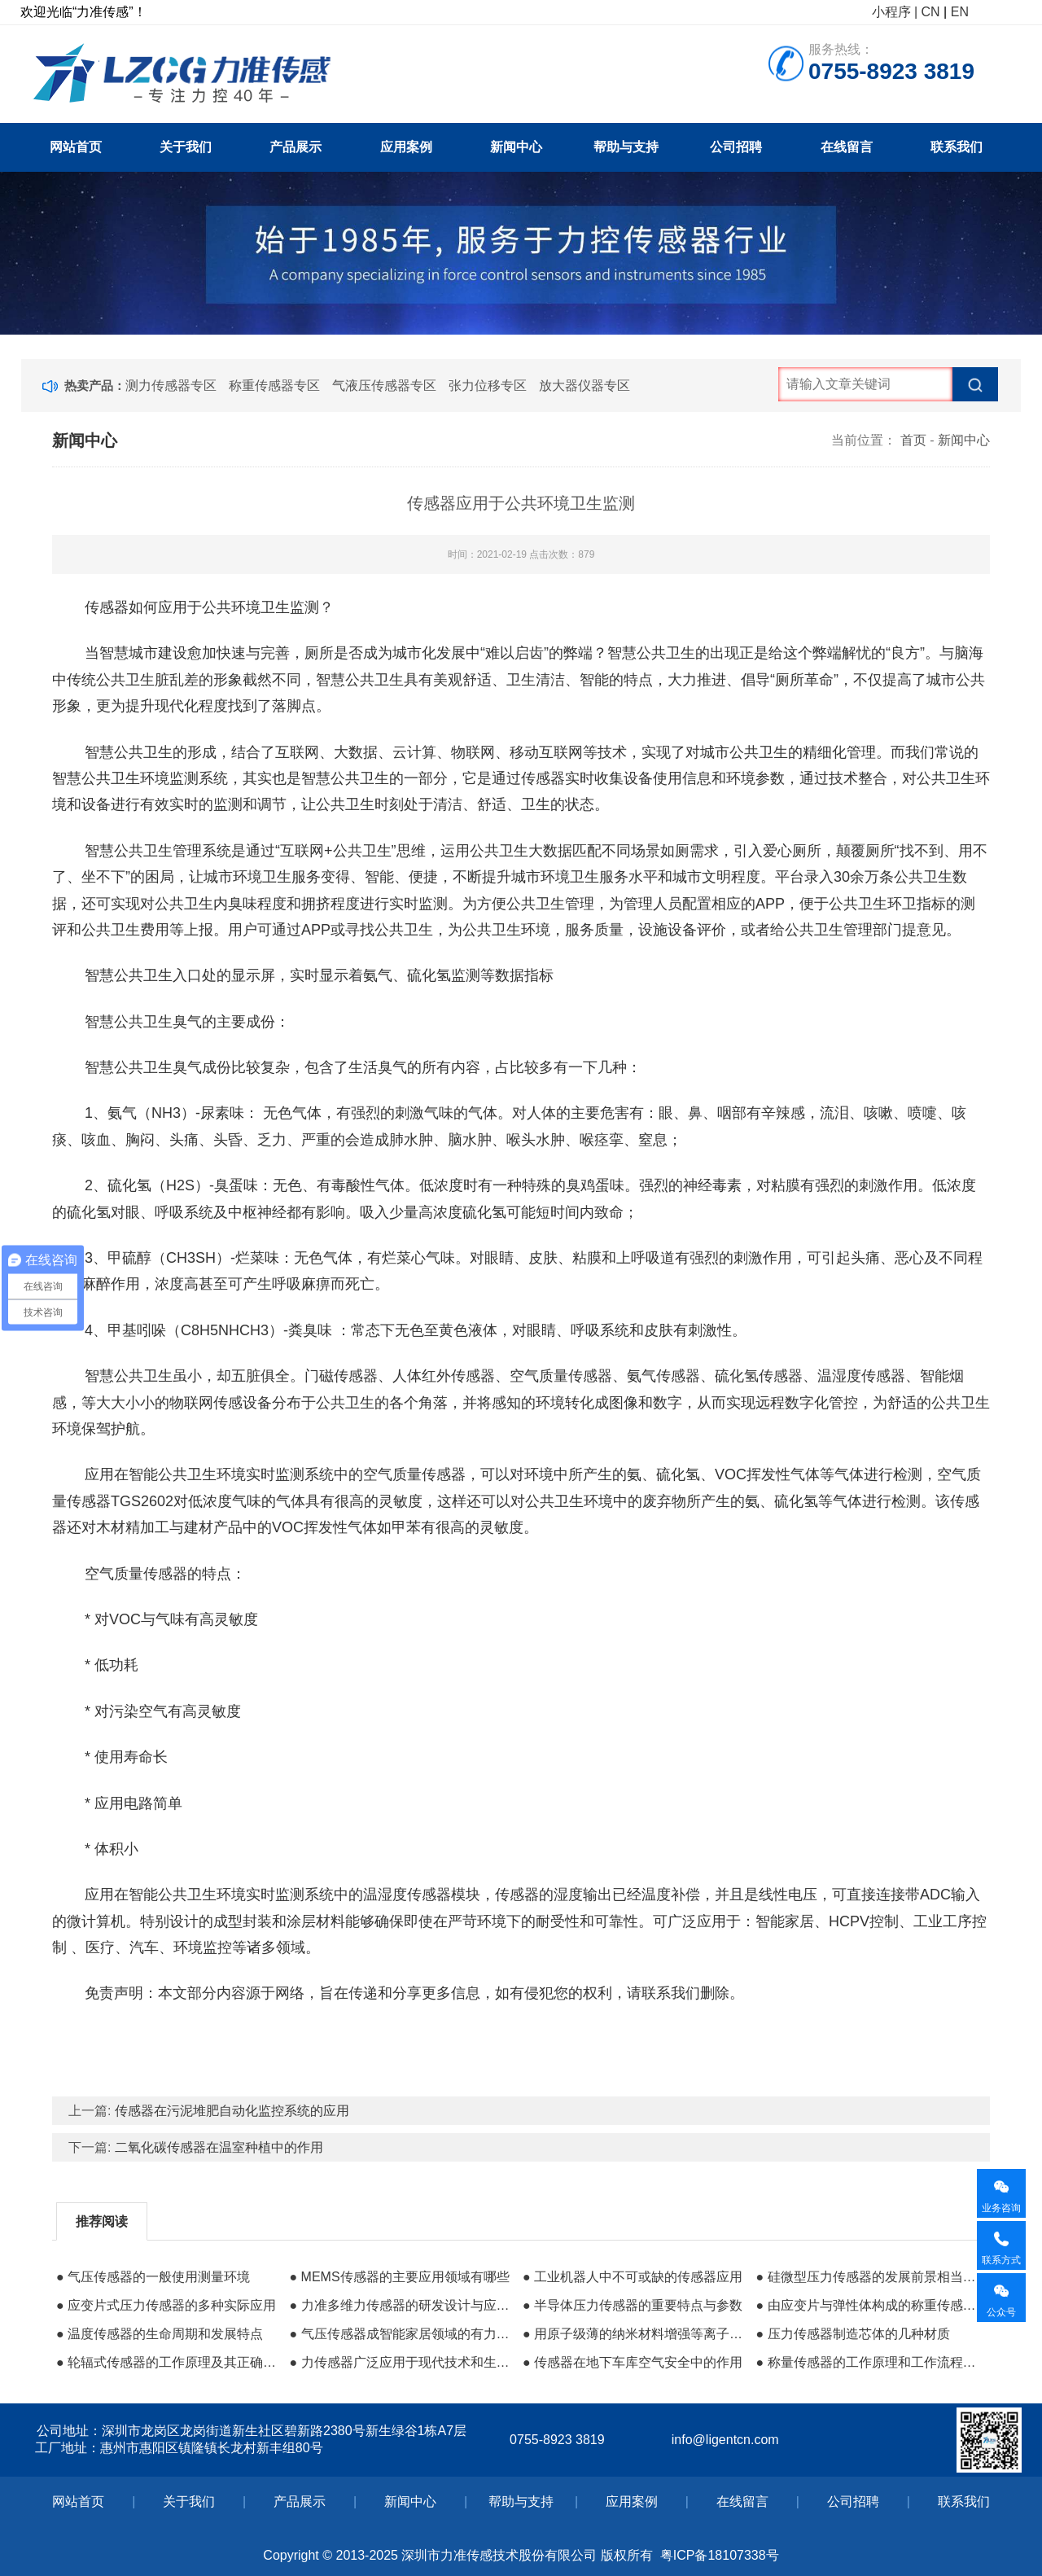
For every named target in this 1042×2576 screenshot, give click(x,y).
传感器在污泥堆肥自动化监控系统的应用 (232, 2111)
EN (960, 12)
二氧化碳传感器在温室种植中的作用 (219, 2147)
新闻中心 (516, 147)
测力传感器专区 (171, 385)
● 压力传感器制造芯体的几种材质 (852, 2334)
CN (931, 12)
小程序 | (895, 12)
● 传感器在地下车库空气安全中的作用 (632, 2362)
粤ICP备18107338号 (719, 2555)
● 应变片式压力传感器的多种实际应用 (166, 2305)
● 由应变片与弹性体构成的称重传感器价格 (867, 2305)
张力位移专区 (488, 385)
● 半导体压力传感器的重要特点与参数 (632, 2305)
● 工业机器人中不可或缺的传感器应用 (632, 2277)
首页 (913, 440)
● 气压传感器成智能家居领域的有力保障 (401, 2334)
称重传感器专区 (274, 385)
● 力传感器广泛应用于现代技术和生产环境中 (401, 2362)
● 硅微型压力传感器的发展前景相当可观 (867, 2277)
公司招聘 (736, 147)
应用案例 (406, 147)
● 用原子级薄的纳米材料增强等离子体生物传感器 (635, 2334)
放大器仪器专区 (584, 385)
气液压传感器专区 (384, 385)
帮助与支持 (626, 147)
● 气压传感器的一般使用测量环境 (153, 2277)
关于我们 (186, 147)
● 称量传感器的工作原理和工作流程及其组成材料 (867, 2362)
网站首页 (76, 147)
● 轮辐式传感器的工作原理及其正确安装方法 (168, 2362)
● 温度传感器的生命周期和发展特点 (159, 2334)
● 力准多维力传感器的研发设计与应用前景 (401, 2305)
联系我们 (956, 147)
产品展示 (295, 147)
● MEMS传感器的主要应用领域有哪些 (399, 2277)
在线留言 (847, 147)
